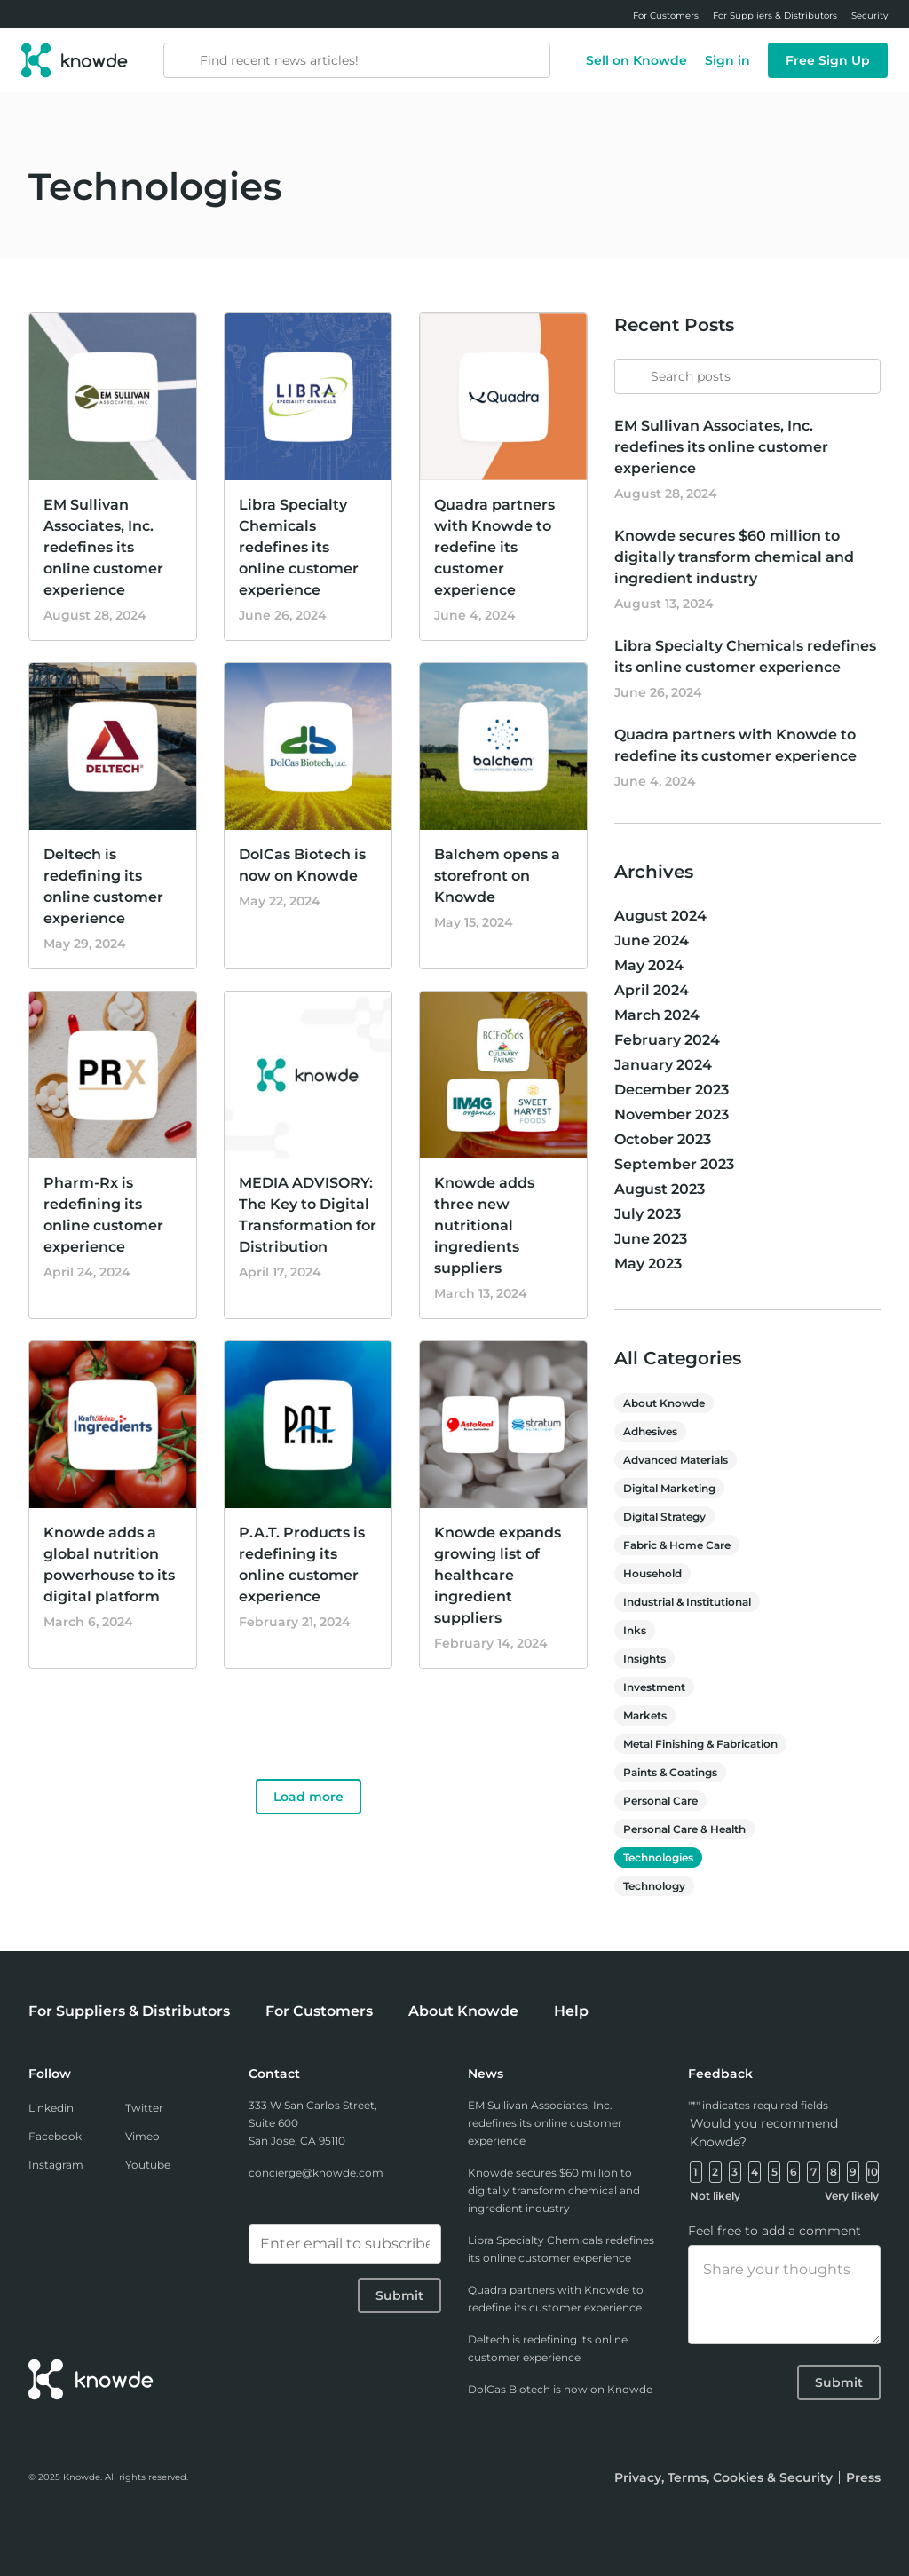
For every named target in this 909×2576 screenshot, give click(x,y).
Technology (654, 1885)
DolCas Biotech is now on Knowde (560, 2389)
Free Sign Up (828, 60)
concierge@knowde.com (316, 2172)
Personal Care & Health (684, 1829)
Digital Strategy (664, 1516)
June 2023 (650, 1238)
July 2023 (647, 1213)
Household (652, 1573)
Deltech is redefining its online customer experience (548, 2348)
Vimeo (142, 2136)
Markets (645, 1715)
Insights (644, 1658)
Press (863, 2477)
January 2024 (663, 1064)
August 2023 (659, 1189)
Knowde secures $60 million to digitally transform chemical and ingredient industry (734, 557)
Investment (654, 1687)
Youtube (147, 2164)
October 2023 (662, 1139)
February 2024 (667, 1039)
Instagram (55, 2164)
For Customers (319, 2011)
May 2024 (649, 965)
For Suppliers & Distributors (129, 2011)
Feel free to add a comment (774, 2231)
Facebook (55, 2136)
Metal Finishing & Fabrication (700, 1743)
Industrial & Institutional (687, 1601)
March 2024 (657, 1015)
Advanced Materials (675, 1459)
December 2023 (671, 1089)
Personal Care (660, 1800)
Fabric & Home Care (677, 1545)
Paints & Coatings (670, 1772)
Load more (308, 1797)
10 (872, 2171)
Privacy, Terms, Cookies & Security (723, 2477)
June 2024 (651, 940)
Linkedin (51, 2107)
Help (571, 2011)
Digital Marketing (669, 1488)
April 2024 (651, 990)
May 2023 (648, 1263)
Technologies (658, 1857)
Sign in (727, 60)
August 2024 (660, 915)
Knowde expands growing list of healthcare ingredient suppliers (497, 1575)
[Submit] (628, 368)
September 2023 (674, 1164)
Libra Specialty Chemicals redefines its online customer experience (299, 547)
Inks (634, 1630)
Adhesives (650, 1431)
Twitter (144, 2107)
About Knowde (664, 1403)
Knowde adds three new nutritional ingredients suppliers (484, 1225)
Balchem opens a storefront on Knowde (497, 875)
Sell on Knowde (636, 60)
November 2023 (671, 1114)
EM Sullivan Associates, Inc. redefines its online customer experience (103, 547)
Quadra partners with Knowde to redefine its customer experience (494, 547)
